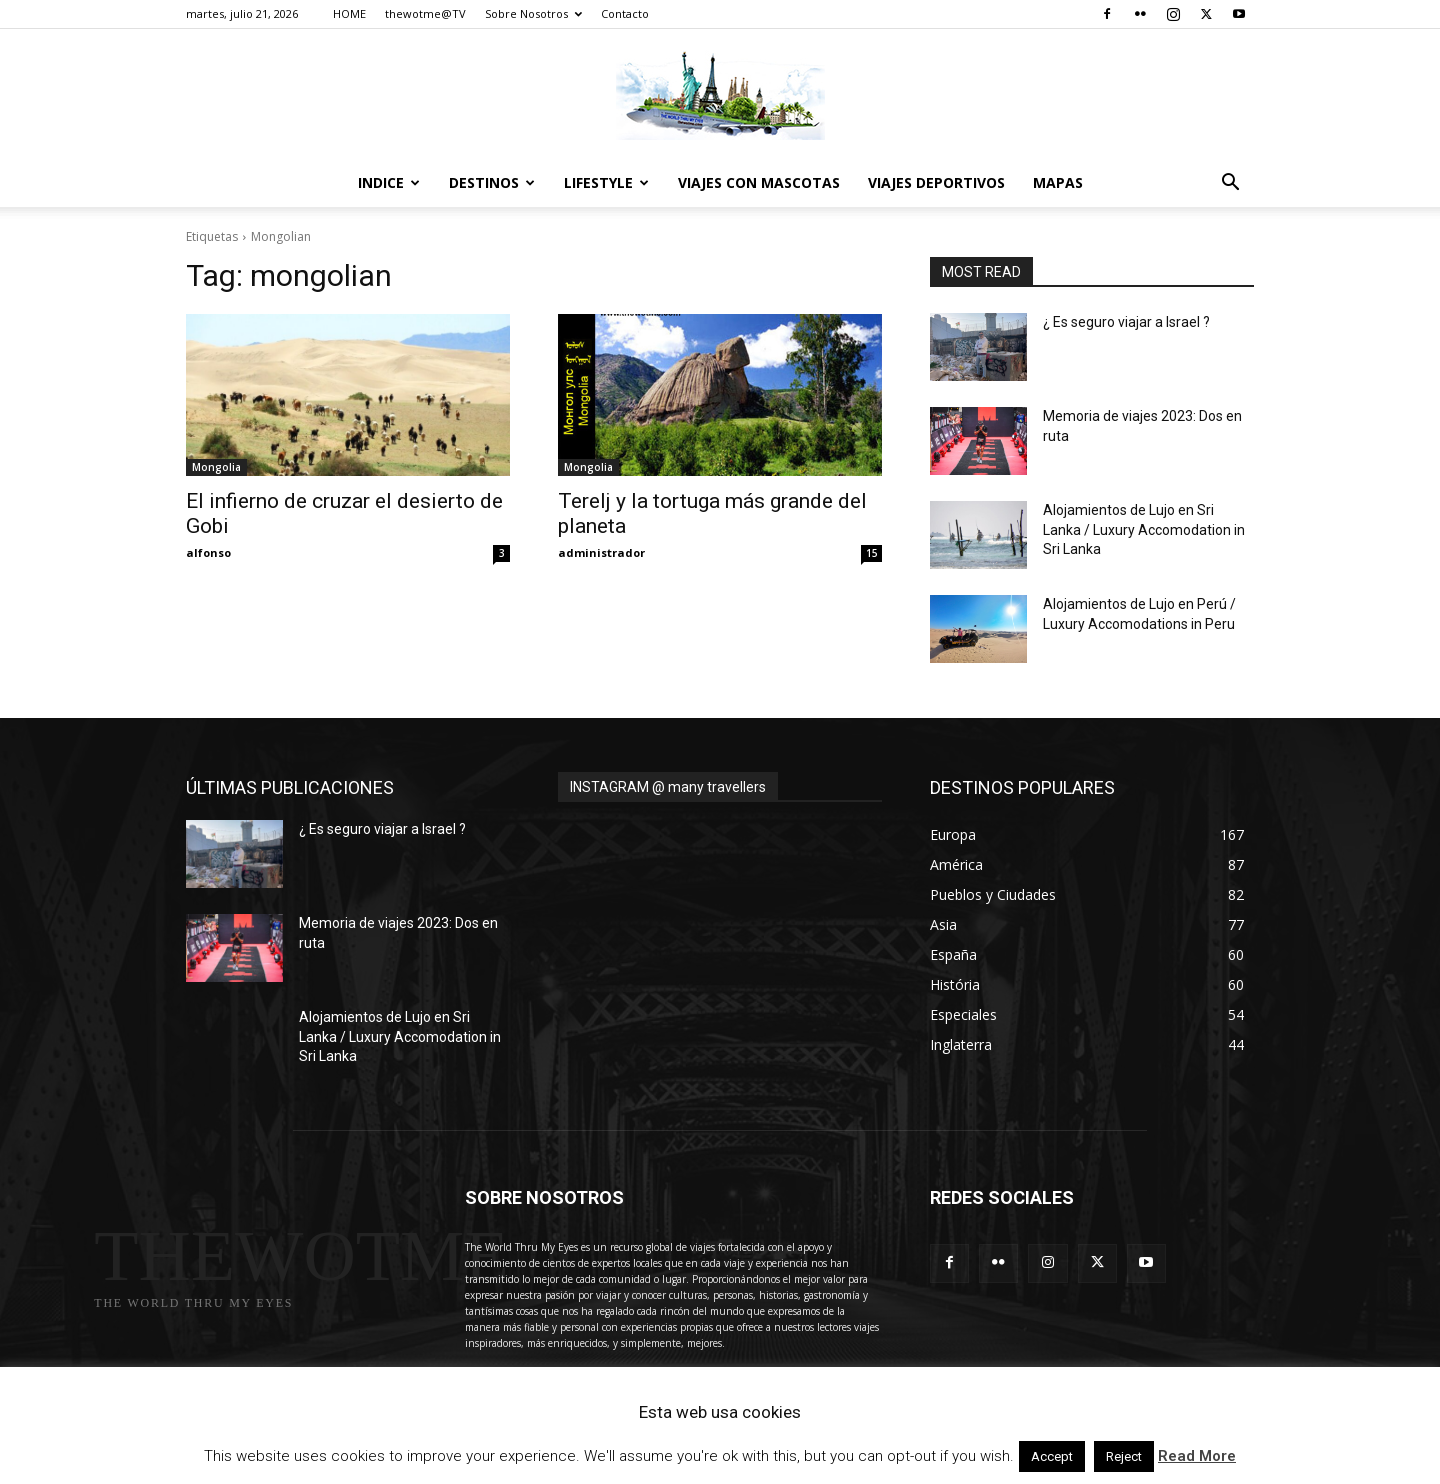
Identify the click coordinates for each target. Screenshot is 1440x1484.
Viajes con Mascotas (759, 182)
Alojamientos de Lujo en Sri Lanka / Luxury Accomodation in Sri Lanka (1144, 529)
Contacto (625, 13)
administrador (601, 552)
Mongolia (216, 467)
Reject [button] (1124, 1456)
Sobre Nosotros (533, 13)
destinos (492, 182)
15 (872, 553)
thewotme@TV (425, 13)
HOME (349, 13)
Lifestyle (606, 182)
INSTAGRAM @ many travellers (668, 787)
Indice (389, 182)
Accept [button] (1052, 1456)
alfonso (208, 552)
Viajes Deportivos (936, 182)
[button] (1230, 184)
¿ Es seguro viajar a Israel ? (1126, 322)
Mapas (1058, 182)
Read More (1197, 1456)
